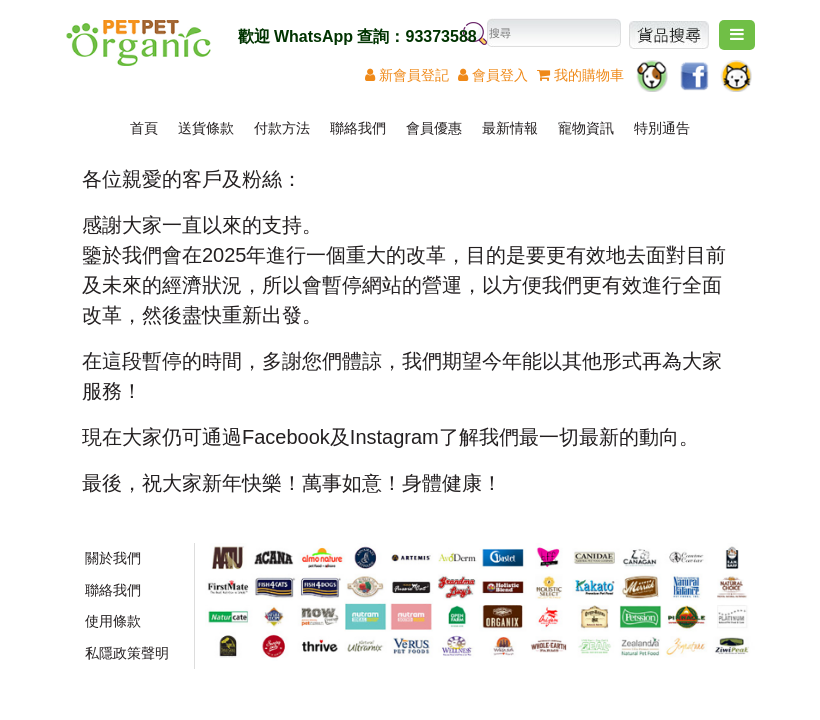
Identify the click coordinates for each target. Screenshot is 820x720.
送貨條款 (206, 128)
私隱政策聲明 (127, 653)
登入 (493, 75)
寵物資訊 (586, 128)
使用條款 (113, 621)
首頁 (144, 128)
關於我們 (113, 558)
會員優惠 (434, 128)
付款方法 (282, 128)
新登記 (407, 75)
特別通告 (662, 128)
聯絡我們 (358, 128)
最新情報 (510, 128)
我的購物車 (580, 75)
